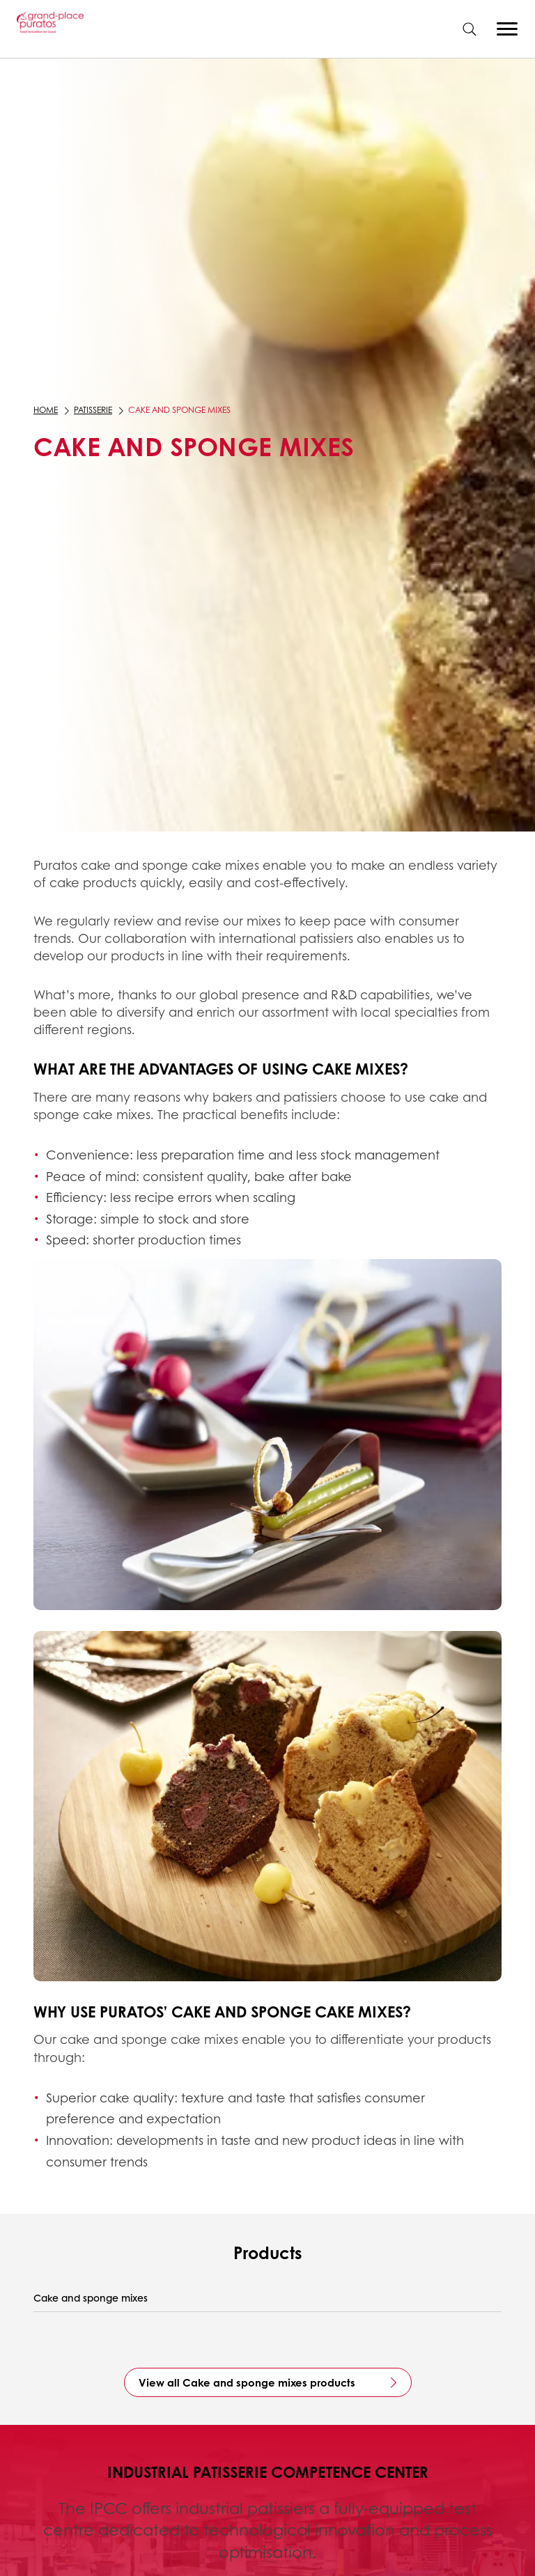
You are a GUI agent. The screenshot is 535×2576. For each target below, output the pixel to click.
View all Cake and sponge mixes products (247, 2382)
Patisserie (93, 410)
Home (45, 410)
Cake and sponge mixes (90, 2297)
